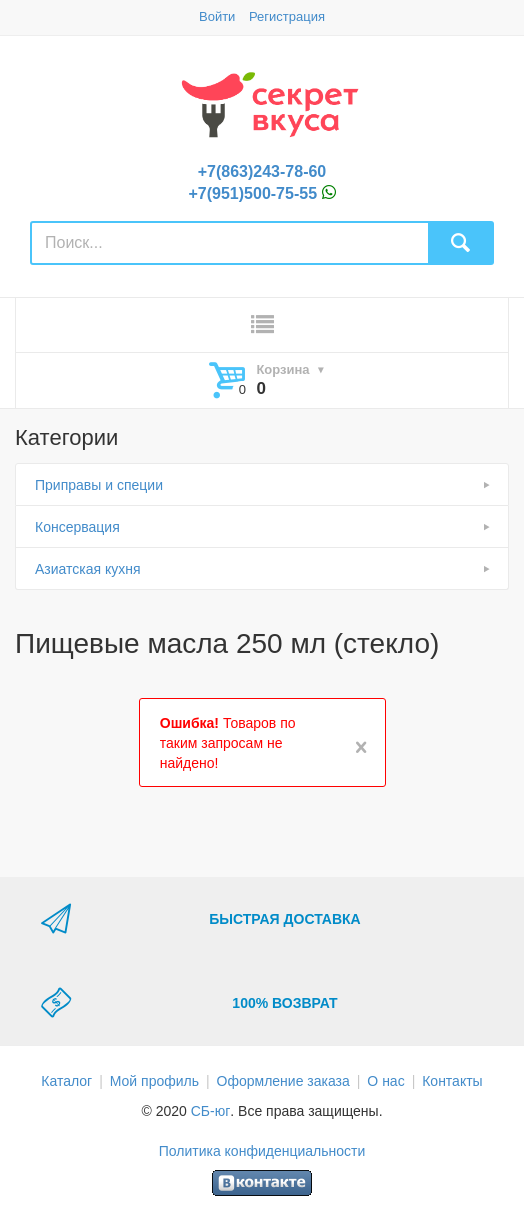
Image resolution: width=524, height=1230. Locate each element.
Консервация (77, 527)
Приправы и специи (99, 485)
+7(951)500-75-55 (253, 193)
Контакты (452, 1081)
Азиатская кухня (88, 569)
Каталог (66, 1081)
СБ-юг (211, 1111)
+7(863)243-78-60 (262, 171)
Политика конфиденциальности (262, 1151)
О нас (385, 1081)
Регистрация (287, 16)
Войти (217, 16)
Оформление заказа (283, 1081)
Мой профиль (154, 1081)
